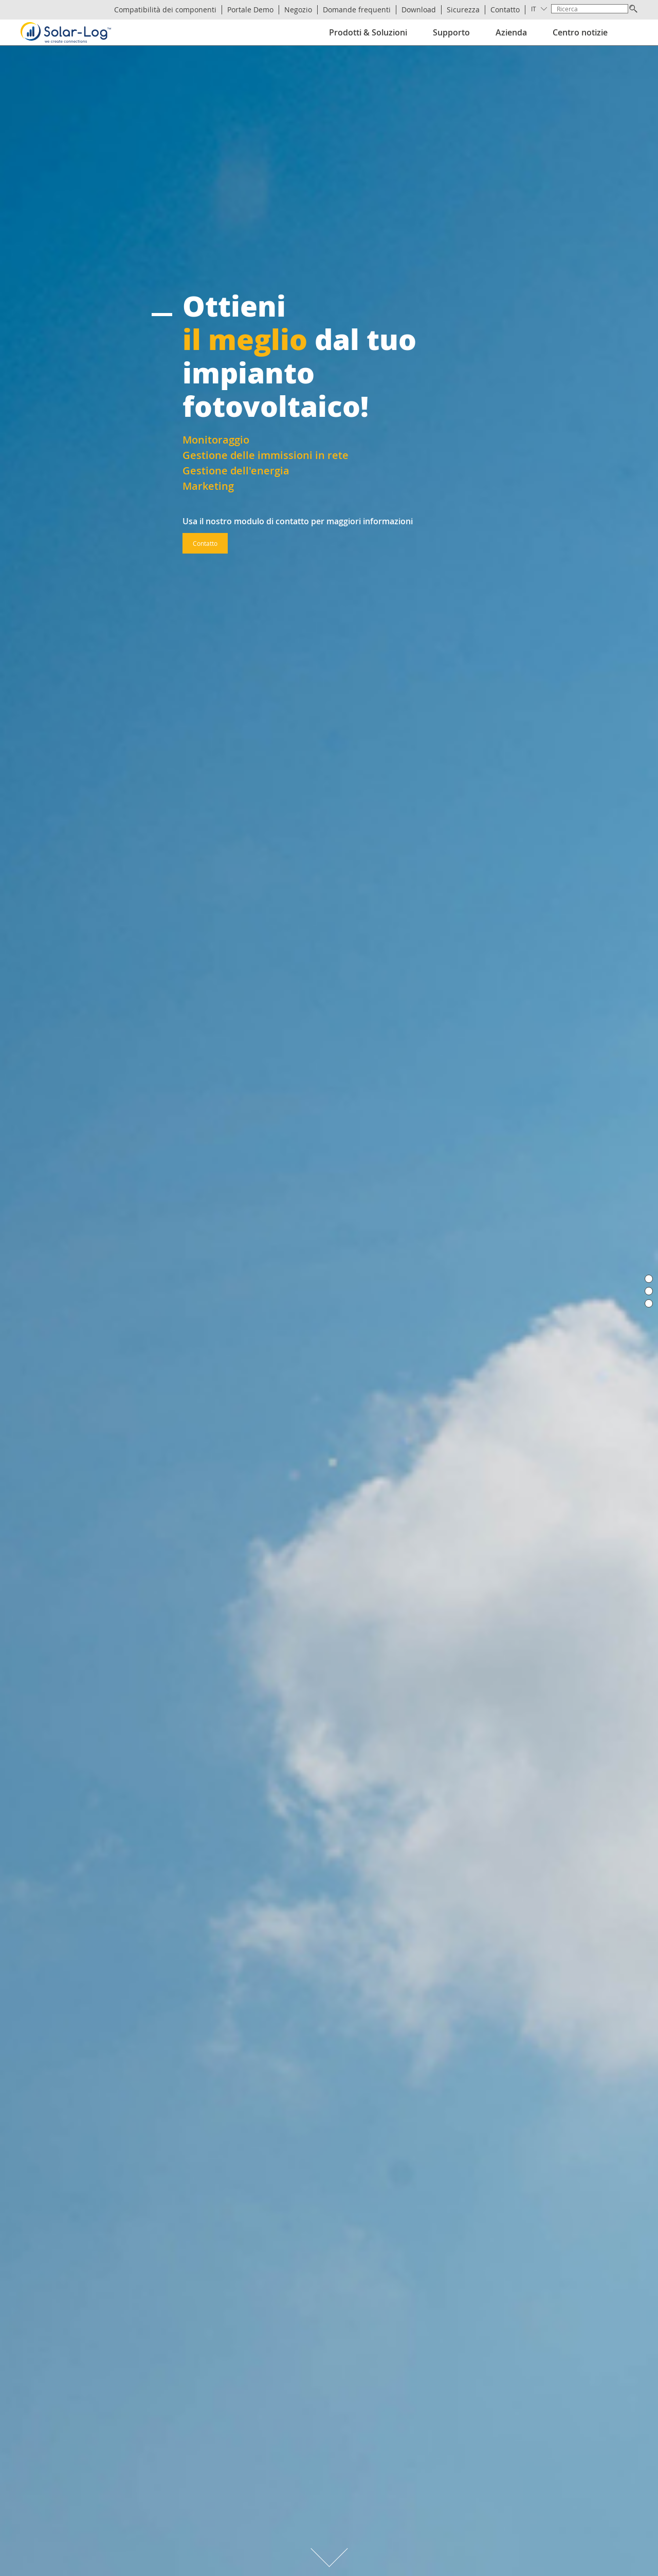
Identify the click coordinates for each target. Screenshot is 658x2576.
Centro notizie (580, 32)
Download (418, 9)
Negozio (298, 9)
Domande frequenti (357, 9)
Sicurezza (463, 9)
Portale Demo (250, 9)
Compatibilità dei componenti (165, 9)
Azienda (511, 32)
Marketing (208, 486)
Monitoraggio (215, 440)
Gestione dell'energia (235, 470)
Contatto (505, 9)
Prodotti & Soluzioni (368, 32)
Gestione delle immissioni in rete (265, 455)
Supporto (451, 32)
